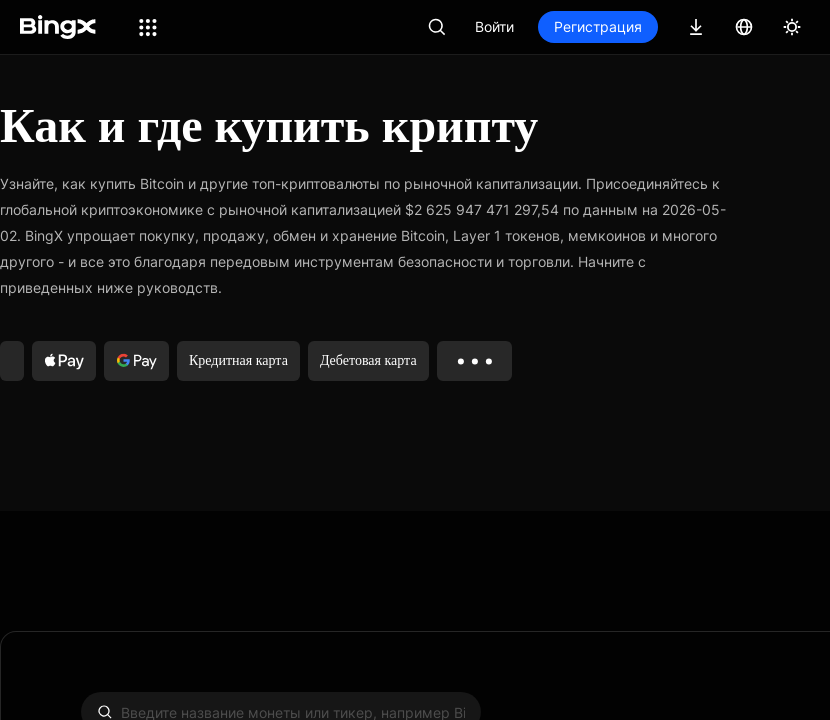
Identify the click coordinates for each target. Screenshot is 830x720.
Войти (494, 26)
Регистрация (598, 26)
